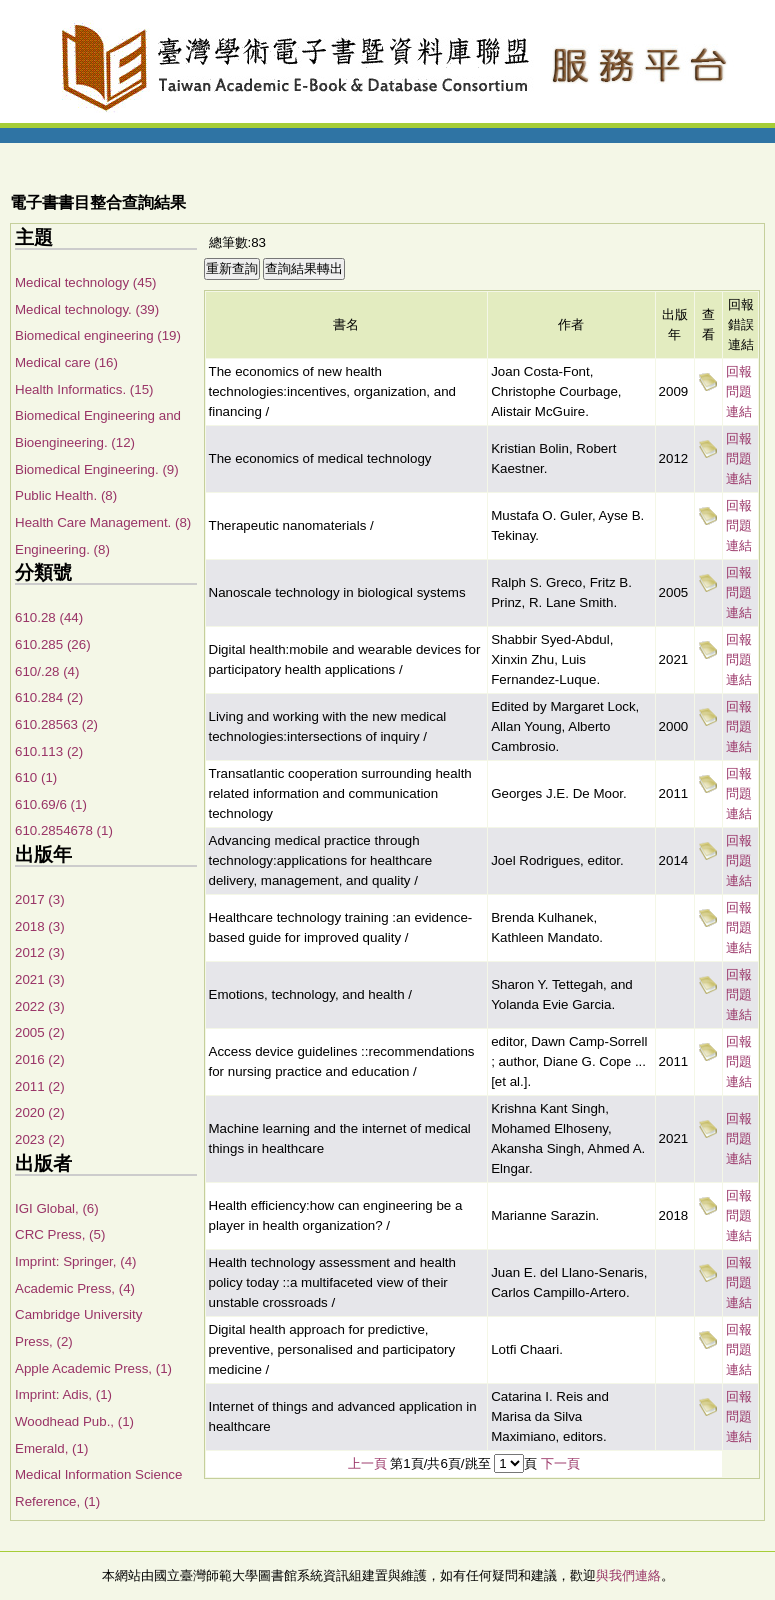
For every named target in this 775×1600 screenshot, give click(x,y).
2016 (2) (40, 1059)
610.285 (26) (53, 644)
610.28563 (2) (56, 724)
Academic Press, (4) (75, 1288)
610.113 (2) (49, 751)
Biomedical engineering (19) (98, 335)
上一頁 (367, 1463)
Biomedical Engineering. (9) (97, 469)
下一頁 (560, 1463)
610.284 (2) (49, 697)
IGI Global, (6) (57, 1208)
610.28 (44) (49, 617)
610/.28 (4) (47, 671)
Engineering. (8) (62, 549)
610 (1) (36, 777)
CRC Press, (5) (60, 1234)
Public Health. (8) (66, 495)
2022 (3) (40, 1006)
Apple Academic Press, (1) (93, 1368)
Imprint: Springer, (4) (75, 1261)
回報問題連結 (739, 391)
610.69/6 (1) (51, 804)
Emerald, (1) (51, 1448)
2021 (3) (40, 979)
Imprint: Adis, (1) (63, 1394)
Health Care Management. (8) (103, 522)
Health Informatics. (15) (84, 389)
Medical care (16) (66, 362)
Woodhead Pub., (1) (74, 1421)
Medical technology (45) (86, 282)
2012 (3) (40, 952)
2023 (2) (40, 1139)
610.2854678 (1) (64, 830)
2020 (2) (40, 1112)
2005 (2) (40, 1032)
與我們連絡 (628, 1575)
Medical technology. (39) (87, 309)
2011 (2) (40, 1086)
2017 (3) (40, 899)
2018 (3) (40, 926)
